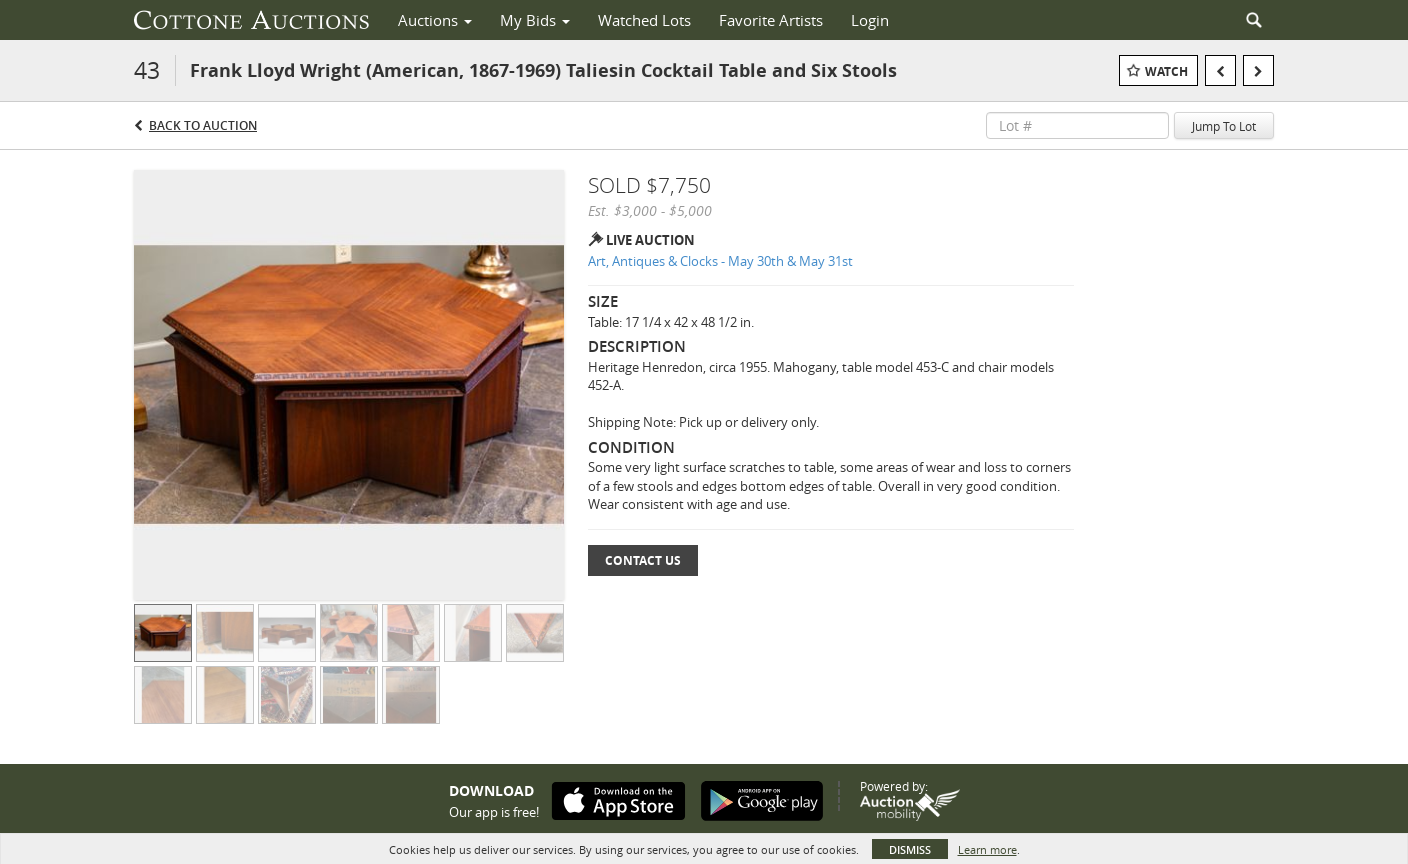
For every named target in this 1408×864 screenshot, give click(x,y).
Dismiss (910, 849)
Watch (1166, 71)
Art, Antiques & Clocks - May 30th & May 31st (720, 261)
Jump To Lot (1224, 126)
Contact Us (643, 560)
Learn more (987, 849)
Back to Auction (203, 125)
